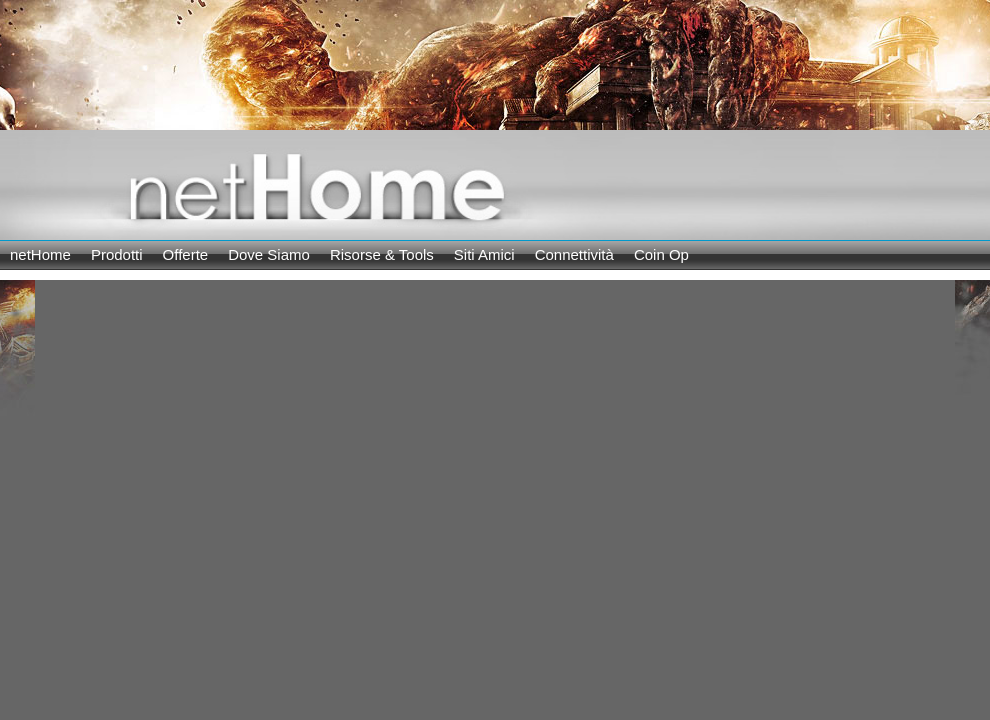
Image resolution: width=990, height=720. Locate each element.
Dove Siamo (269, 254)
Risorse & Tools (382, 254)
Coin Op (661, 254)
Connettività (574, 254)
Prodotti (117, 254)
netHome (40, 254)
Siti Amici (484, 254)
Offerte (186, 254)
